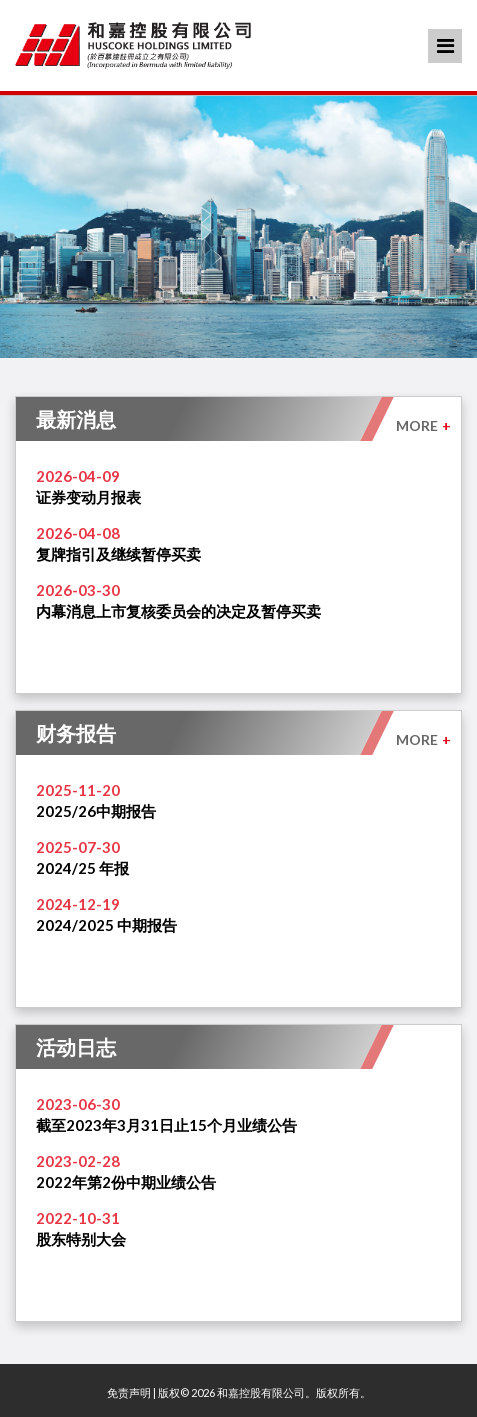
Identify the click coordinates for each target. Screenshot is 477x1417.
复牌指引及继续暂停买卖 (118, 554)
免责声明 (129, 1392)
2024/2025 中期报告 (106, 925)
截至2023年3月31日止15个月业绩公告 (166, 1125)
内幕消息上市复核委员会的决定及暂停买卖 (178, 611)
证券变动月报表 (88, 497)
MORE (423, 425)
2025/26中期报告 (96, 811)
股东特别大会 (81, 1239)
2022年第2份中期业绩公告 (126, 1182)
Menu (445, 46)
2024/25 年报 (82, 868)
